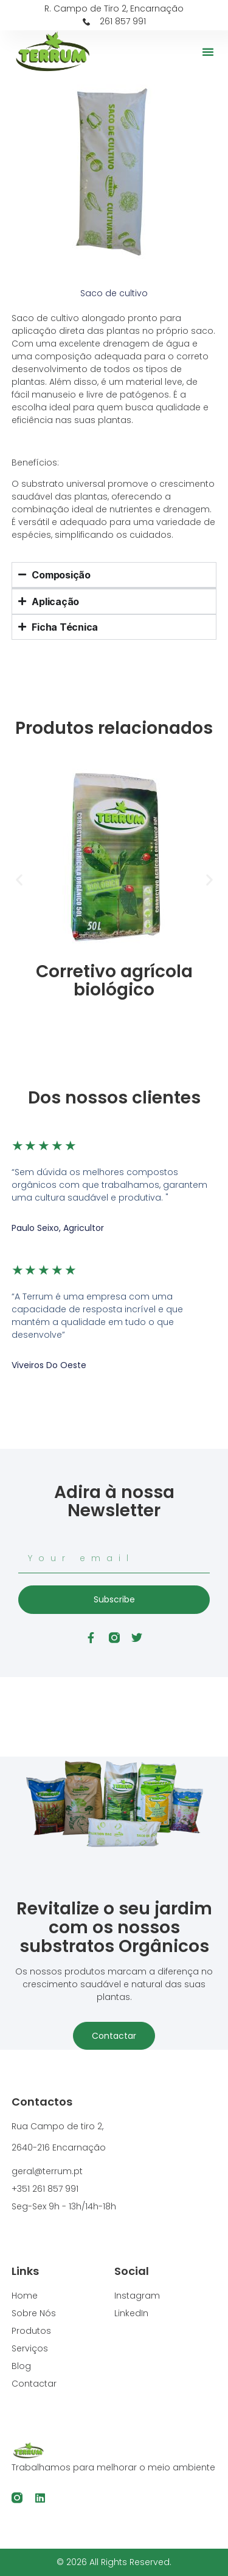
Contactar (114, 2036)
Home (25, 2296)
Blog (21, 2366)
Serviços (30, 2348)
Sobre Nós (34, 2313)
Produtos (31, 2331)
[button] (208, 51)
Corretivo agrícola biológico (114, 981)
